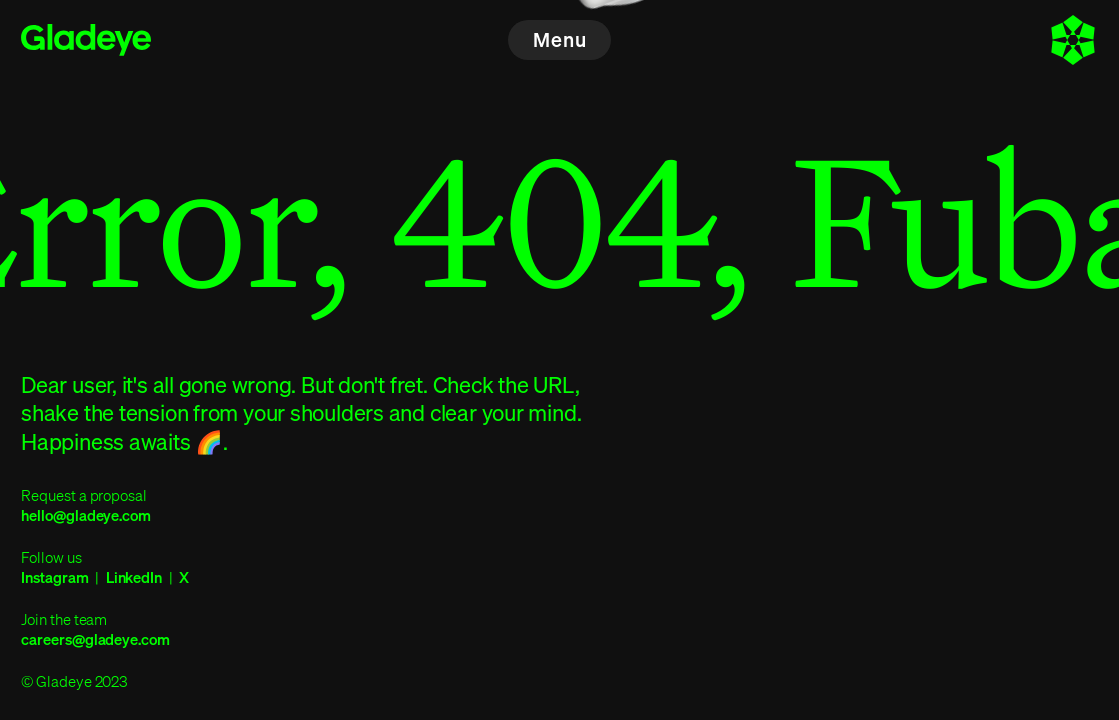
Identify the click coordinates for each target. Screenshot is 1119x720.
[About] (1073, 40)
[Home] (86, 40)
